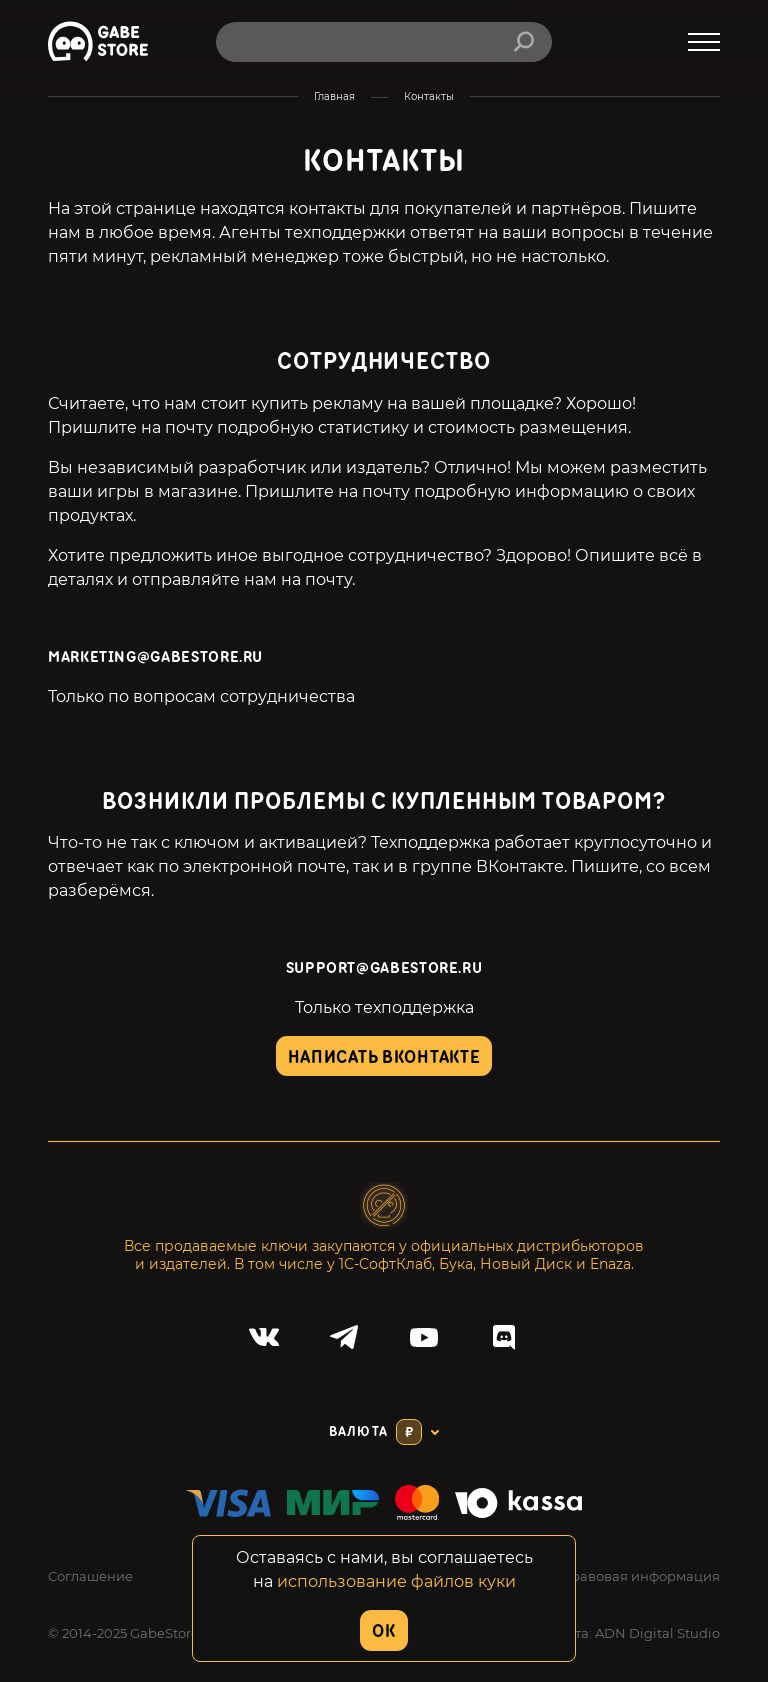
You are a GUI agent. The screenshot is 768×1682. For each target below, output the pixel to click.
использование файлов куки (396, 1581)
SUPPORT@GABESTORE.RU (384, 968)
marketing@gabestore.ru (155, 657)
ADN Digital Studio (657, 1633)
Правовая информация (640, 1576)
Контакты (429, 96)
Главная (334, 96)
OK (383, 1631)
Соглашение (90, 1576)
